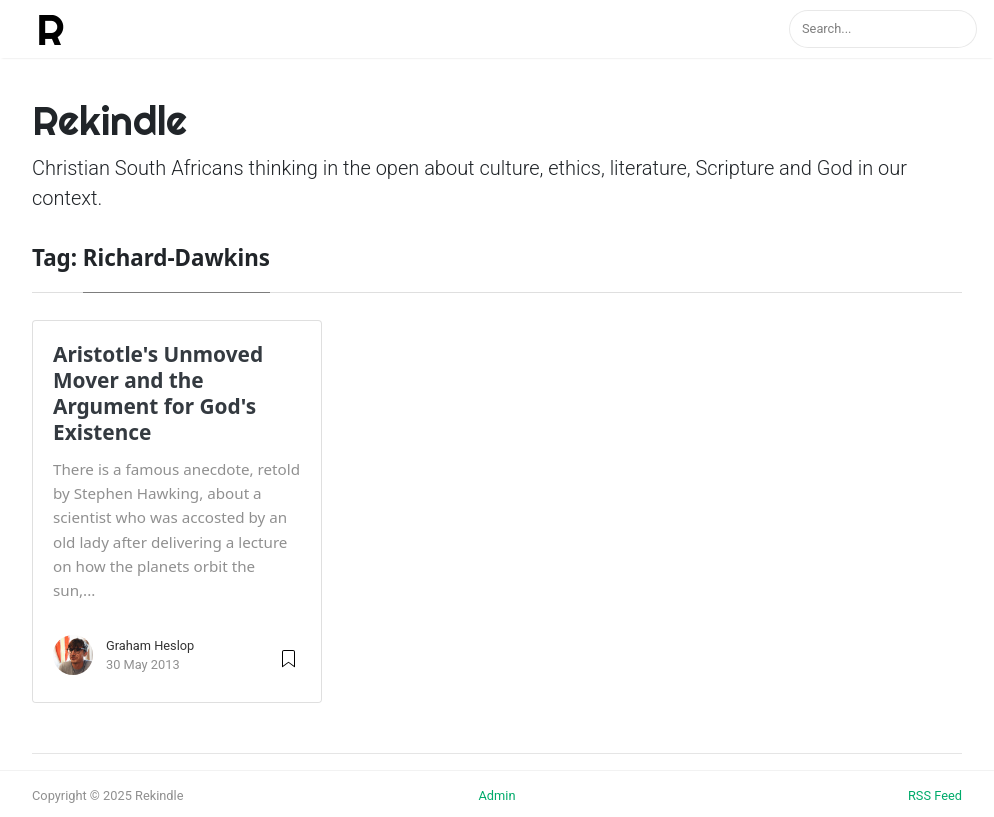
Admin (496, 795)
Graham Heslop (150, 645)
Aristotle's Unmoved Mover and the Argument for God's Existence (158, 393)
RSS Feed (935, 795)
